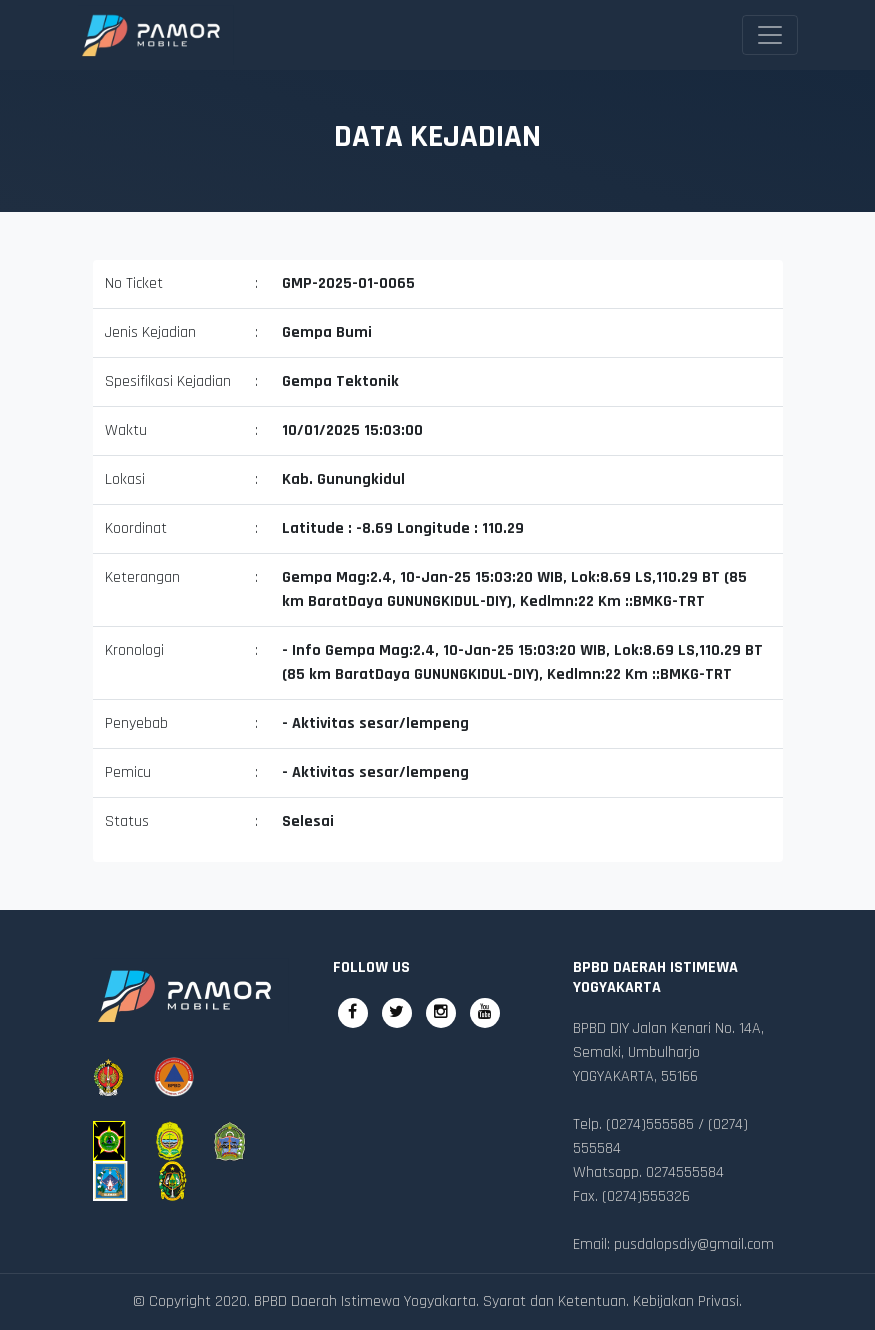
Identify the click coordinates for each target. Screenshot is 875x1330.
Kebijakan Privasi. (687, 1301)
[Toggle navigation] (770, 35)
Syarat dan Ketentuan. (556, 1301)
